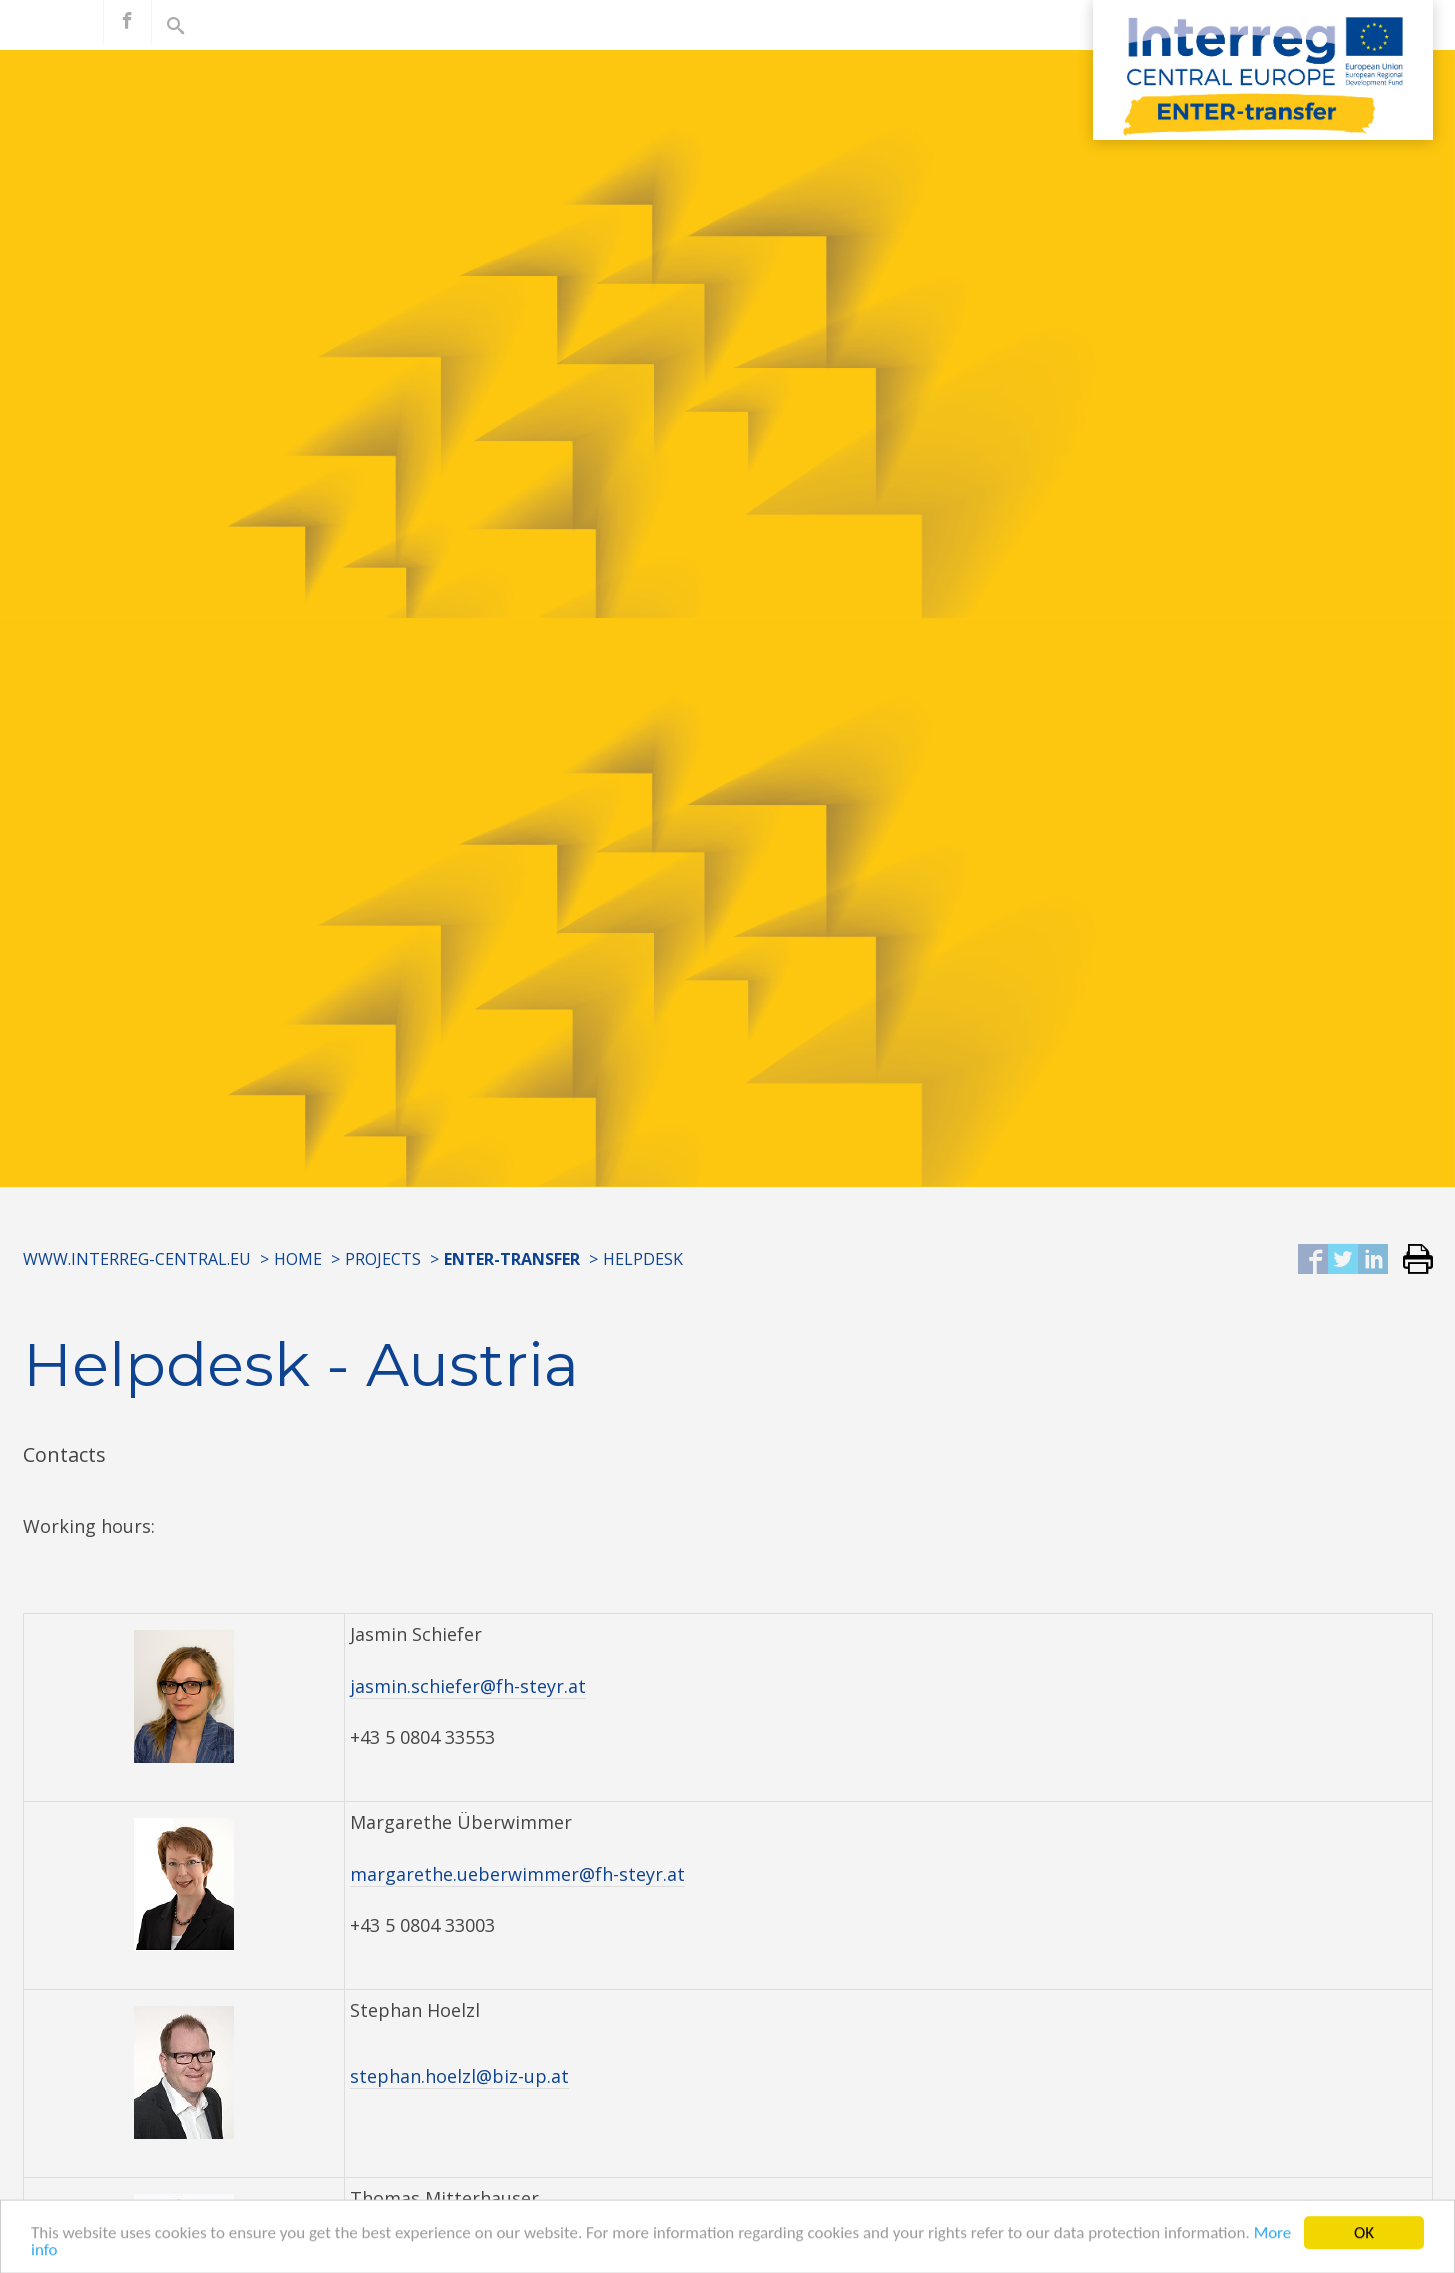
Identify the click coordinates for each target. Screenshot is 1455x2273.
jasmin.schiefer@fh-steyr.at (468, 1686)
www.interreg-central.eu (137, 1259)
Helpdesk (643, 1259)
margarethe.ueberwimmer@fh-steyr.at (517, 1874)
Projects (383, 1259)
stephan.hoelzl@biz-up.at (459, 2076)
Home (298, 1259)
